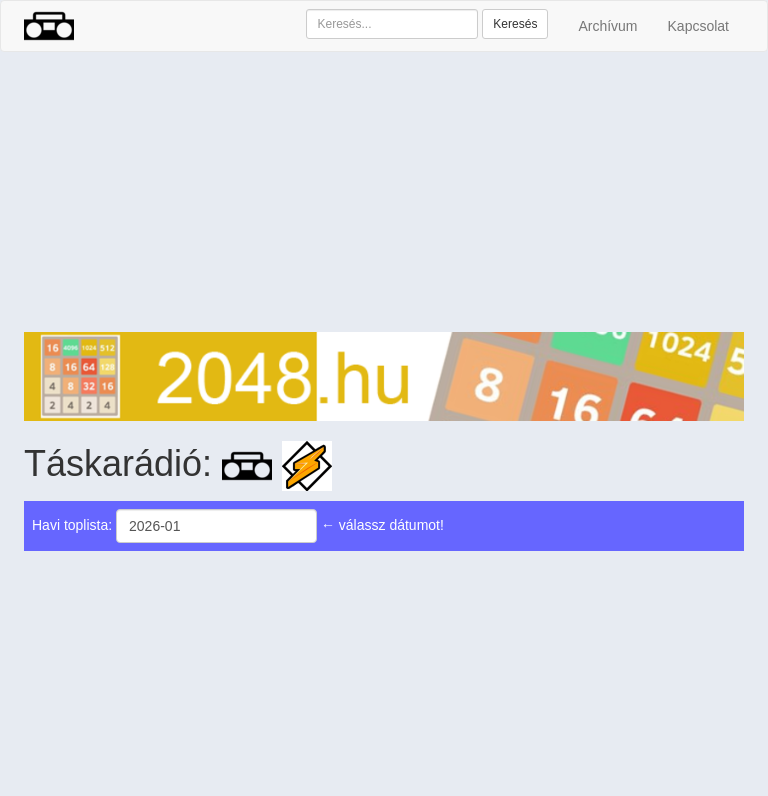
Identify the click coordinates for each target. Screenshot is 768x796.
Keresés (515, 24)
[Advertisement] (384, 192)
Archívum (607, 26)
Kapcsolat (698, 26)
